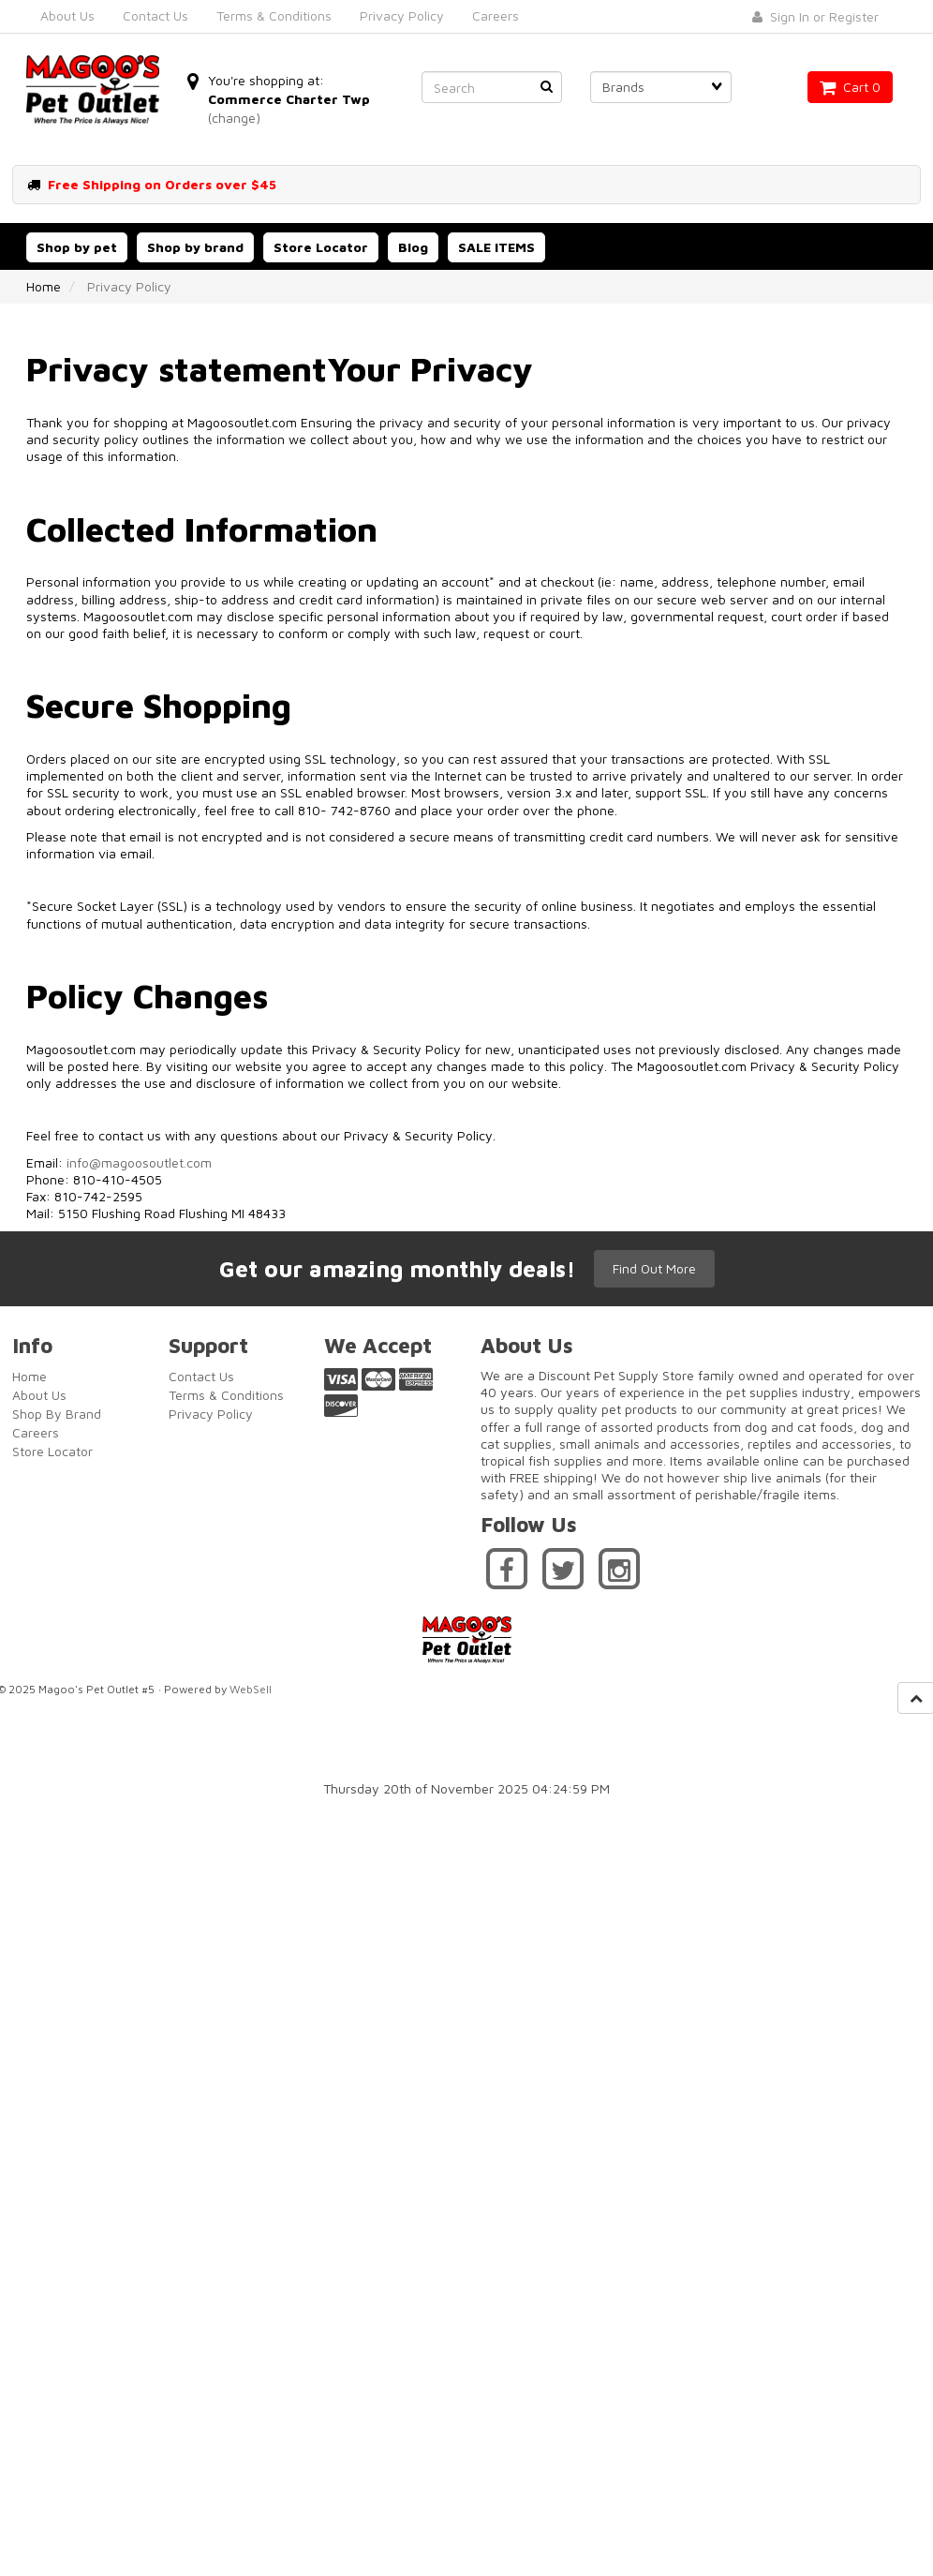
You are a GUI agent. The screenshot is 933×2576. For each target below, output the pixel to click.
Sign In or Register (815, 16)
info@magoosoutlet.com (139, 1162)
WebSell (251, 1689)
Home (43, 286)
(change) (234, 118)
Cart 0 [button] (850, 87)
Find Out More (654, 1268)
